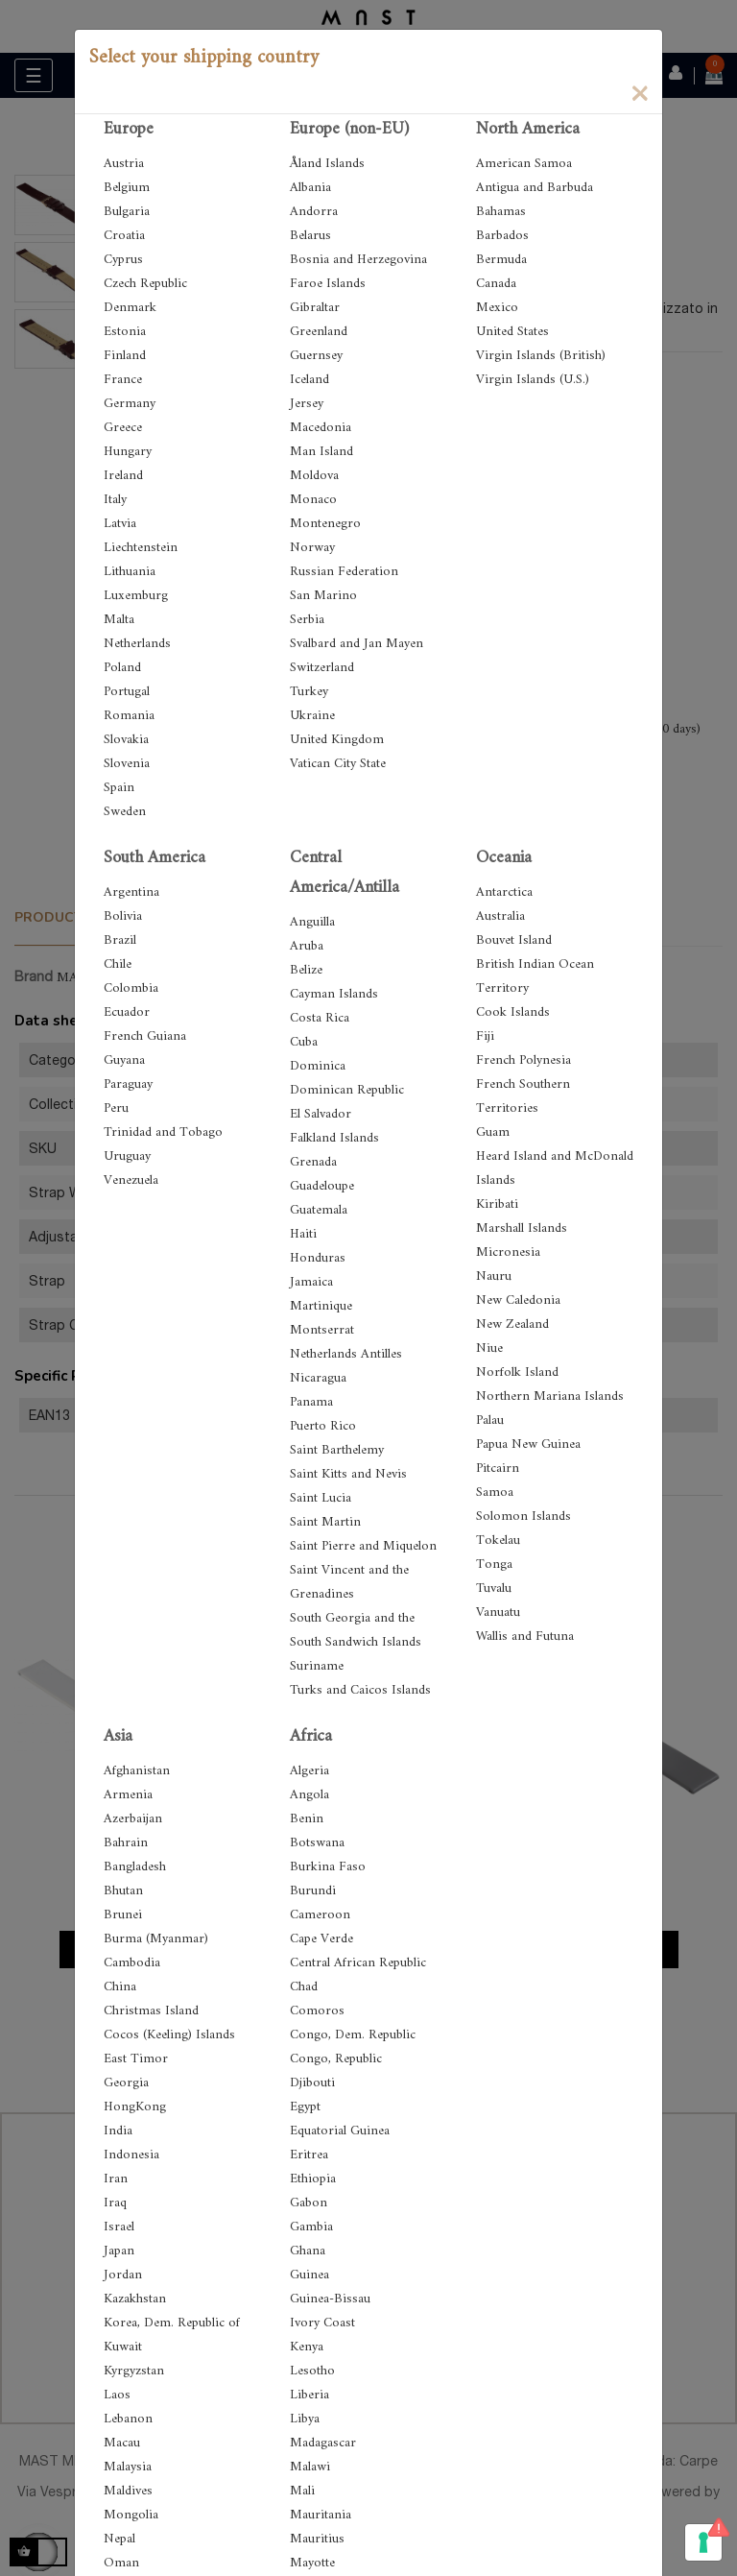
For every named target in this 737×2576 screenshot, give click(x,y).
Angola (309, 1795)
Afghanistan (137, 1771)
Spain (119, 788)
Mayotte (312, 2563)
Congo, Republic (336, 2059)
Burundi (313, 1891)
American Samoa (524, 164)
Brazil (120, 940)
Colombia (131, 988)
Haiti (303, 1234)
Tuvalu (493, 1589)
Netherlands (137, 644)
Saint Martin (325, 1522)
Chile (117, 964)
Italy (115, 500)
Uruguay (127, 1156)
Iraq (115, 2203)
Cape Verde (321, 1939)
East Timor (136, 2059)
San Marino (323, 596)
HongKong (135, 2107)
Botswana (317, 1843)
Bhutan (123, 1891)
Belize (306, 970)
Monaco (313, 500)
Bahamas (501, 212)
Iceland (309, 380)
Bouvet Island (514, 940)
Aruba (306, 946)
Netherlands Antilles (346, 1354)
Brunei (123, 1915)
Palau (490, 1420)
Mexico (497, 308)
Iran (116, 2179)
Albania (310, 188)
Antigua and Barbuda (534, 188)
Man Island (321, 452)
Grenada (313, 1162)
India (118, 2131)
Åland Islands (327, 164)
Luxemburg (136, 596)
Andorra (314, 212)
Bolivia (123, 916)
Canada (496, 284)
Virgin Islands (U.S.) (532, 380)
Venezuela (131, 1180)
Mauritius (317, 2539)
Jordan (123, 2275)
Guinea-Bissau (330, 2299)
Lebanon (128, 2419)
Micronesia (508, 1252)
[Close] (639, 92)
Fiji (485, 1036)
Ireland (123, 476)
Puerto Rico (323, 1426)
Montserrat (322, 1330)
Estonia (125, 332)
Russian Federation (344, 572)
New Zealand (512, 1324)
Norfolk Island (517, 1372)
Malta (119, 620)
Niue (489, 1348)
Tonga (494, 1565)
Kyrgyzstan (134, 2371)
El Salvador (320, 1114)
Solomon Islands (523, 1517)
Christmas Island (151, 2011)
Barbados (502, 236)
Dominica (317, 1066)
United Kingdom (337, 740)
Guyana (124, 1060)
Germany (129, 404)
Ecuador (127, 1012)
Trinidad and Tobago (163, 1132)
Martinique (321, 1306)
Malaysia (128, 2467)
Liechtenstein (141, 548)
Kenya (306, 2347)
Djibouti (312, 2083)
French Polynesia (523, 1060)
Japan (119, 2251)
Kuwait (123, 2347)
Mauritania (320, 2515)
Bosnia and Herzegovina (358, 260)
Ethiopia (313, 2179)
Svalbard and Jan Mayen (356, 644)
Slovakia (126, 740)
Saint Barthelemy (337, 1450)
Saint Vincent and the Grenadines (349, 1582)
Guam (493, 1132)
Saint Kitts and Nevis (348, 1474)
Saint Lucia (320, 1498)
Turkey (309, 692)
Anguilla (312, 922)
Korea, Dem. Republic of (172, 2323)
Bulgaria (127, 212)
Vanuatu (498, 1613)
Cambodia (132, 1963)
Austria (124, 164)
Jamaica (311, 1282)
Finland (125, 356)
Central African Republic (358, 1963)
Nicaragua (318, 1378)
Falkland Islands (334, 1138)
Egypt (305, 2107)
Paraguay (128, 1084)
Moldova (314, 476)
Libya (305, 2419)
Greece (123, 428)
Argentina (131, 892)
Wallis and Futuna (525, 1637)
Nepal (119, 2539)
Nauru (493, 1276)
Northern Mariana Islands (550, 1396)
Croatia (124, 236)
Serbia (307, 620)
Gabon (308, 2203)
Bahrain (126, 1843)
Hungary (128, 452)
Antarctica (504, 892)
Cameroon (320, 1915)
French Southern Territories (523, 1096)
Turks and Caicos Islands (360, 1690)
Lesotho (312, 2371)
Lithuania (129, 572)
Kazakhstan (135, 2299)
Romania (129, 716)
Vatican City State (338, 764)
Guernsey (316, 356)
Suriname (317, 1666)
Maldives (128, 2491)
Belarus (310, 236)
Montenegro (325, 524)
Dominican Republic (347, 1090)
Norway (312, 548)
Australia (500, 916)
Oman (121, 2563)
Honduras (317, 1258)
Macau (122, 2443)
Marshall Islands (521, 1228)
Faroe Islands (328, 284)
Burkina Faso (328, 1867)
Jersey (306, 404)
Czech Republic (145, 284)
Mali (302, 2491)
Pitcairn (497, 1469)
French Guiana (145, 1036)
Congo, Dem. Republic (353, 2035)
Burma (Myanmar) (156, 1939)
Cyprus (123, 260)
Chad (304, 1987)
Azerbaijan (133, 1819)
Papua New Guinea (528, 1444)
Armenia (128, 1795)
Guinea (309, 2275)
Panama (311, 1402)
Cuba (304, 1042)
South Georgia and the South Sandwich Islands (355, 1630)
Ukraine (312, 716)
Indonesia (131, 2155)
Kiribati (497, 1204)
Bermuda (501, 260)
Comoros (317, 2011)
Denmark (130, 308)
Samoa (494, 1493)
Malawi (310, 2467)
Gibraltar (315, 308)
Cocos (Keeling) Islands (169, 2035)
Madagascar (323, 2443)
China (120, 1987)
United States (512, 332)
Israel (119, 2227)
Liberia (309, 2395)
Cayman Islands (334, 994)
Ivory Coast (322, 2323)
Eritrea (309, 2155)
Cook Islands (513, 1012)
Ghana (307, 2251)
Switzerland (322, 668)
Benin (306, 1819)
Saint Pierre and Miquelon (363, 1546)
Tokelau (498, 1541)
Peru (116, 1108)
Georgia (126, 2083)
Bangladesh (135, 1867)
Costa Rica (319, 1018)
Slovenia (127, 764)
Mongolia (131, 2515)
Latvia (120, 524)
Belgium (127, 188)
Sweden (125, 812)
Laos (117, 2395)
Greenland (318, 332)
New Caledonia (518, 1300)
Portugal (127, 692)
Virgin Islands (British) (541, 356)
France (123, 380)
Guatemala (318, 1210)
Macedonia (320, 428)
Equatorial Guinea (340, 2131)
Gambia (311, 2227)
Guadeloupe (322, 1186)
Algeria (309, 1771)
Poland (122, 668)
